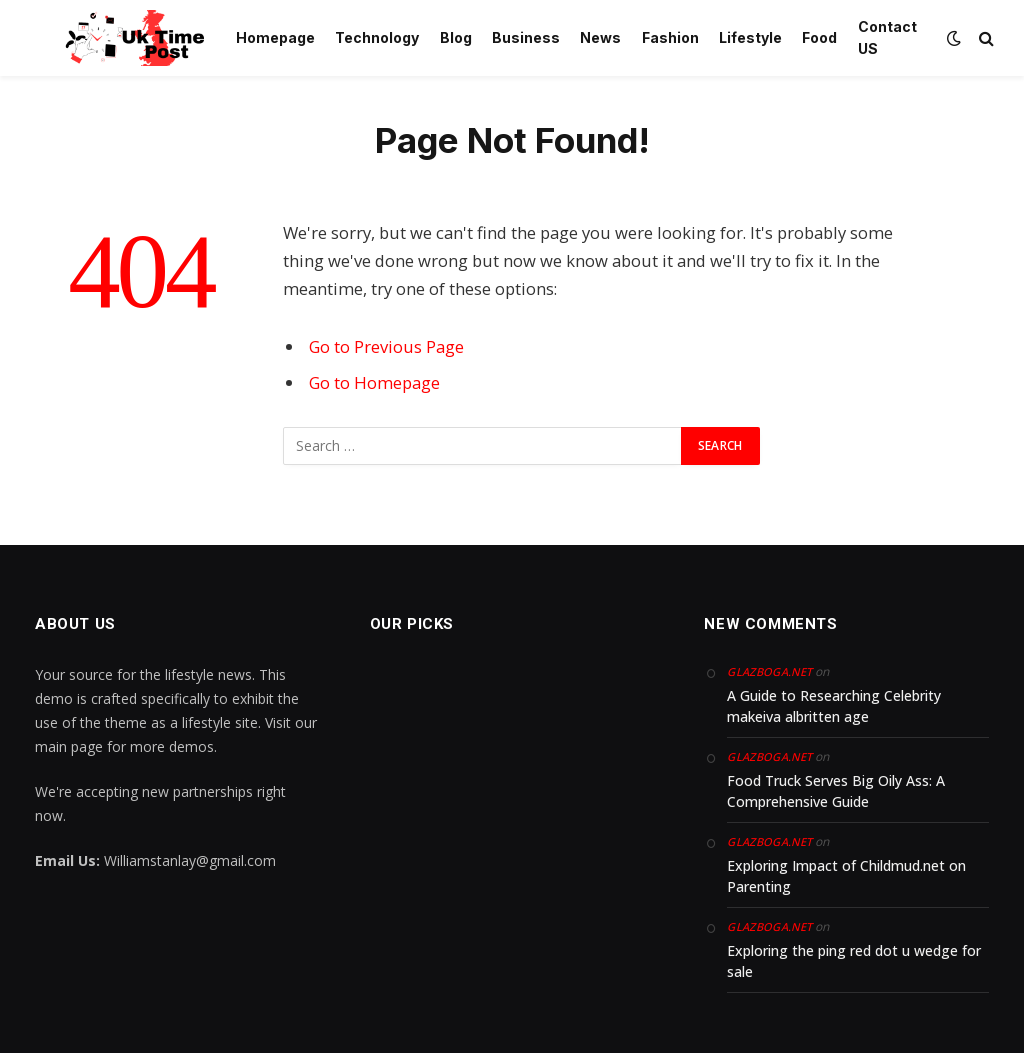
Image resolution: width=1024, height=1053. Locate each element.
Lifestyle (750, 37)
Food (819, 37)
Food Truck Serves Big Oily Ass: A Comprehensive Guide (836, 791)
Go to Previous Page (386, 346)
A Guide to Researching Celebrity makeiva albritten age (834, 706)
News (600, 37)
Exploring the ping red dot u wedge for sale (854, 961)
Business (526, 37)
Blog (456, 37)
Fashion (670, 37)
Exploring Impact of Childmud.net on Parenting (846, 876)
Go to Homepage (374, 382)
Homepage (275, 37)
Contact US (887, 37)
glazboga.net (769, 671)
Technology (377, 37)
